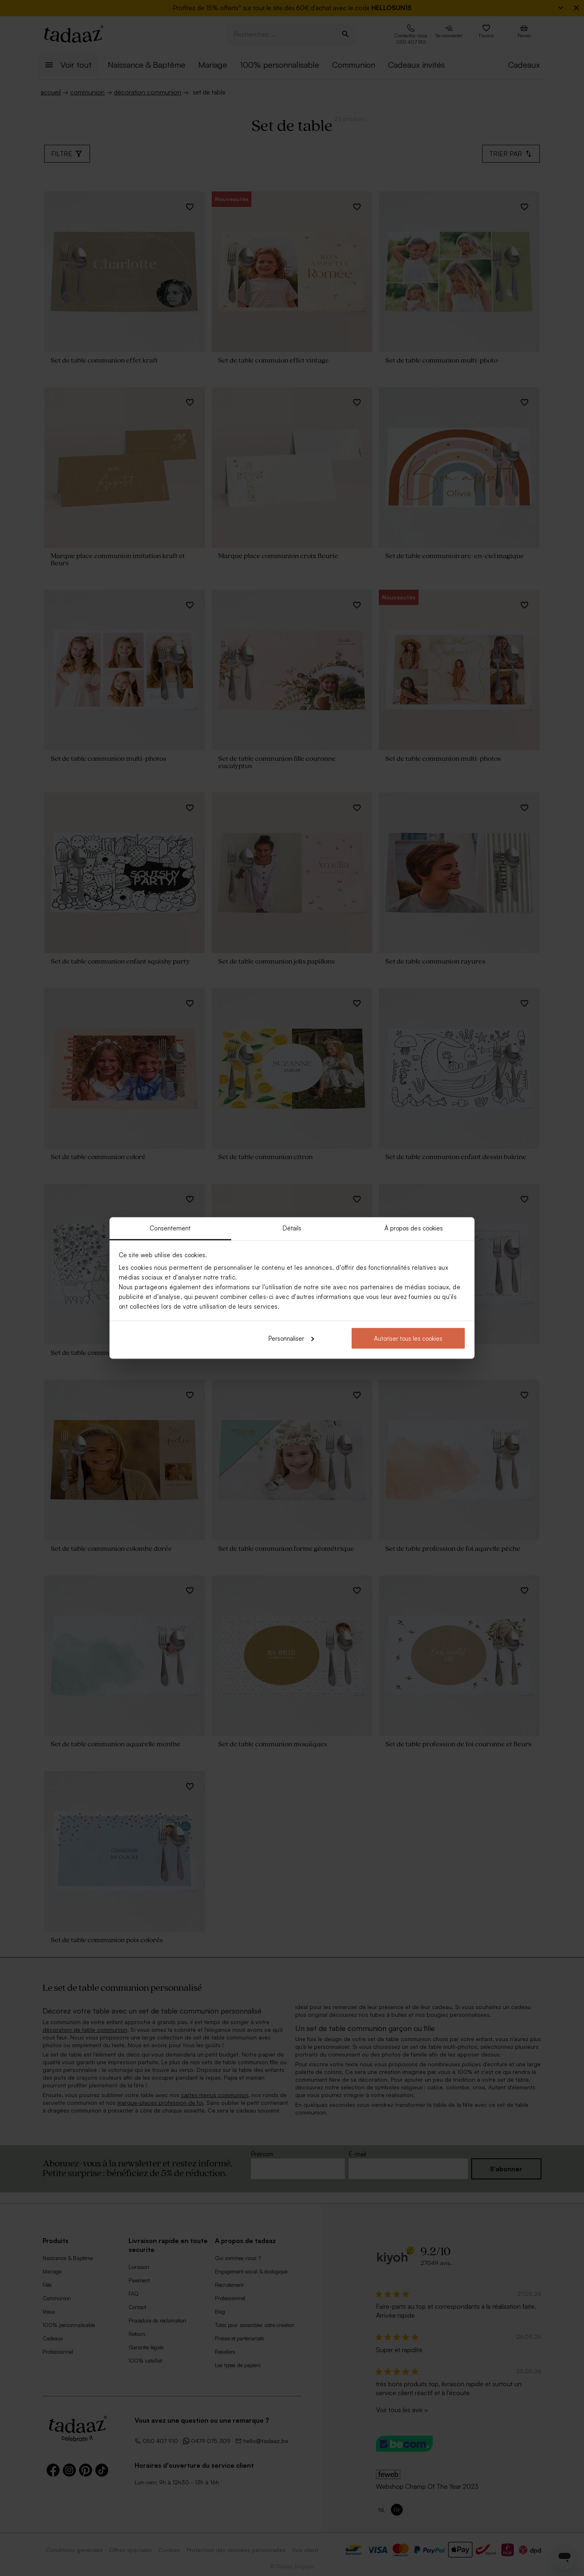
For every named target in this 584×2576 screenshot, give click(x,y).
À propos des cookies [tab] (413, 1228)
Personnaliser (291, 1338)
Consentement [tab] (170, 1228)
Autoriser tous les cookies (408, 1338)
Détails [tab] (292, 1228)
